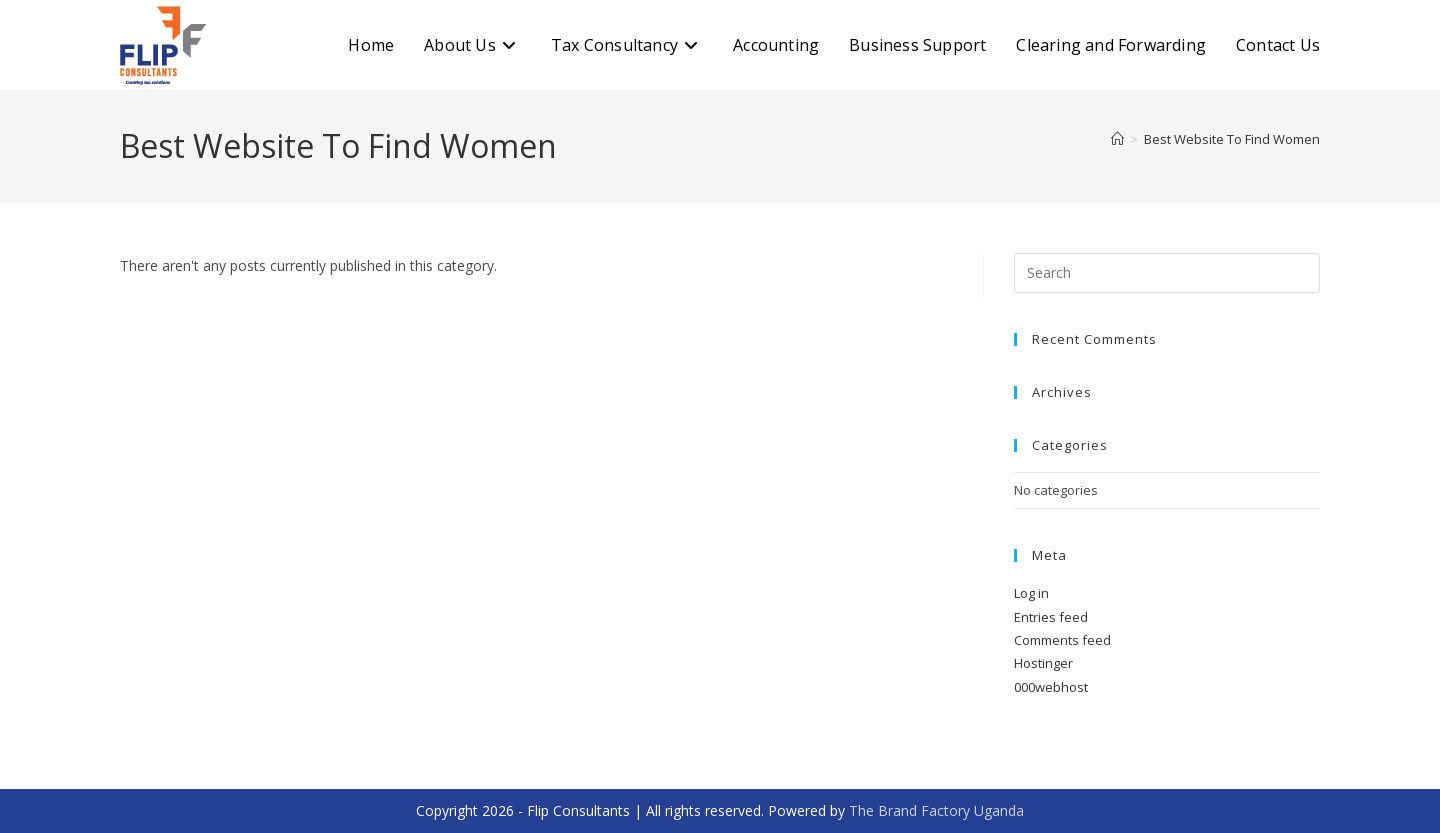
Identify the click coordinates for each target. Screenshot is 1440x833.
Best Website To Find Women (1232, 139)
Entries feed (1051, 617)
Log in (1031, 593)
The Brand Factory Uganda (936, 810)
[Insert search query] (1167, 273)
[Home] (1117, 139)
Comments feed (1062, 640)
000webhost (1051, 687)
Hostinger (1043, 663)
